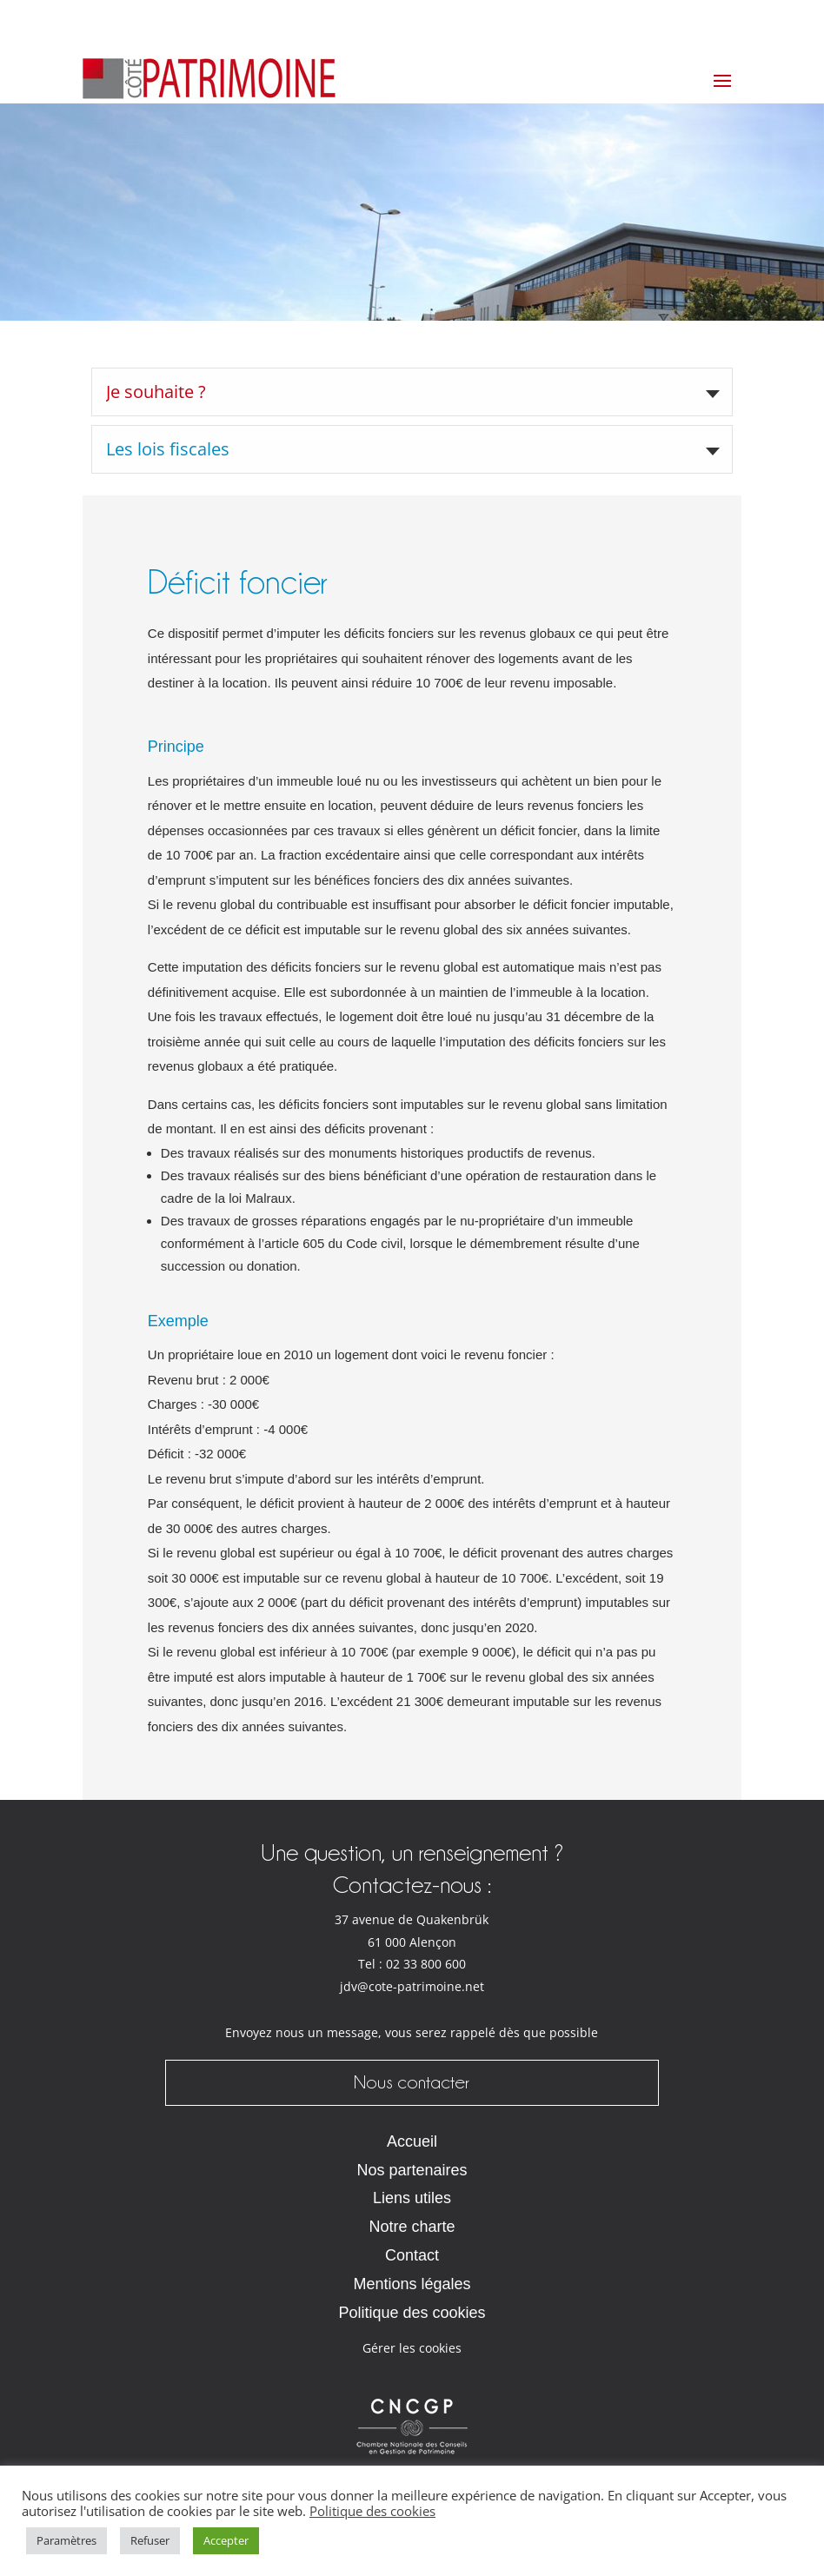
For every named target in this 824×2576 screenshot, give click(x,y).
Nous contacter (411, 2082)
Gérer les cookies (412, 2348)
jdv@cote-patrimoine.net (412, 1987)
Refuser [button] (149, 2540)
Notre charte (412, 2226)
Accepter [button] (226, 2540)
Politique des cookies (411, 2312)
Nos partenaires (411, 2170)
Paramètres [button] (66, 2540)
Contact (412, 2255)
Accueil (412, 2141)
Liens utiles (412, 2198)
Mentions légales (411, 2284)
